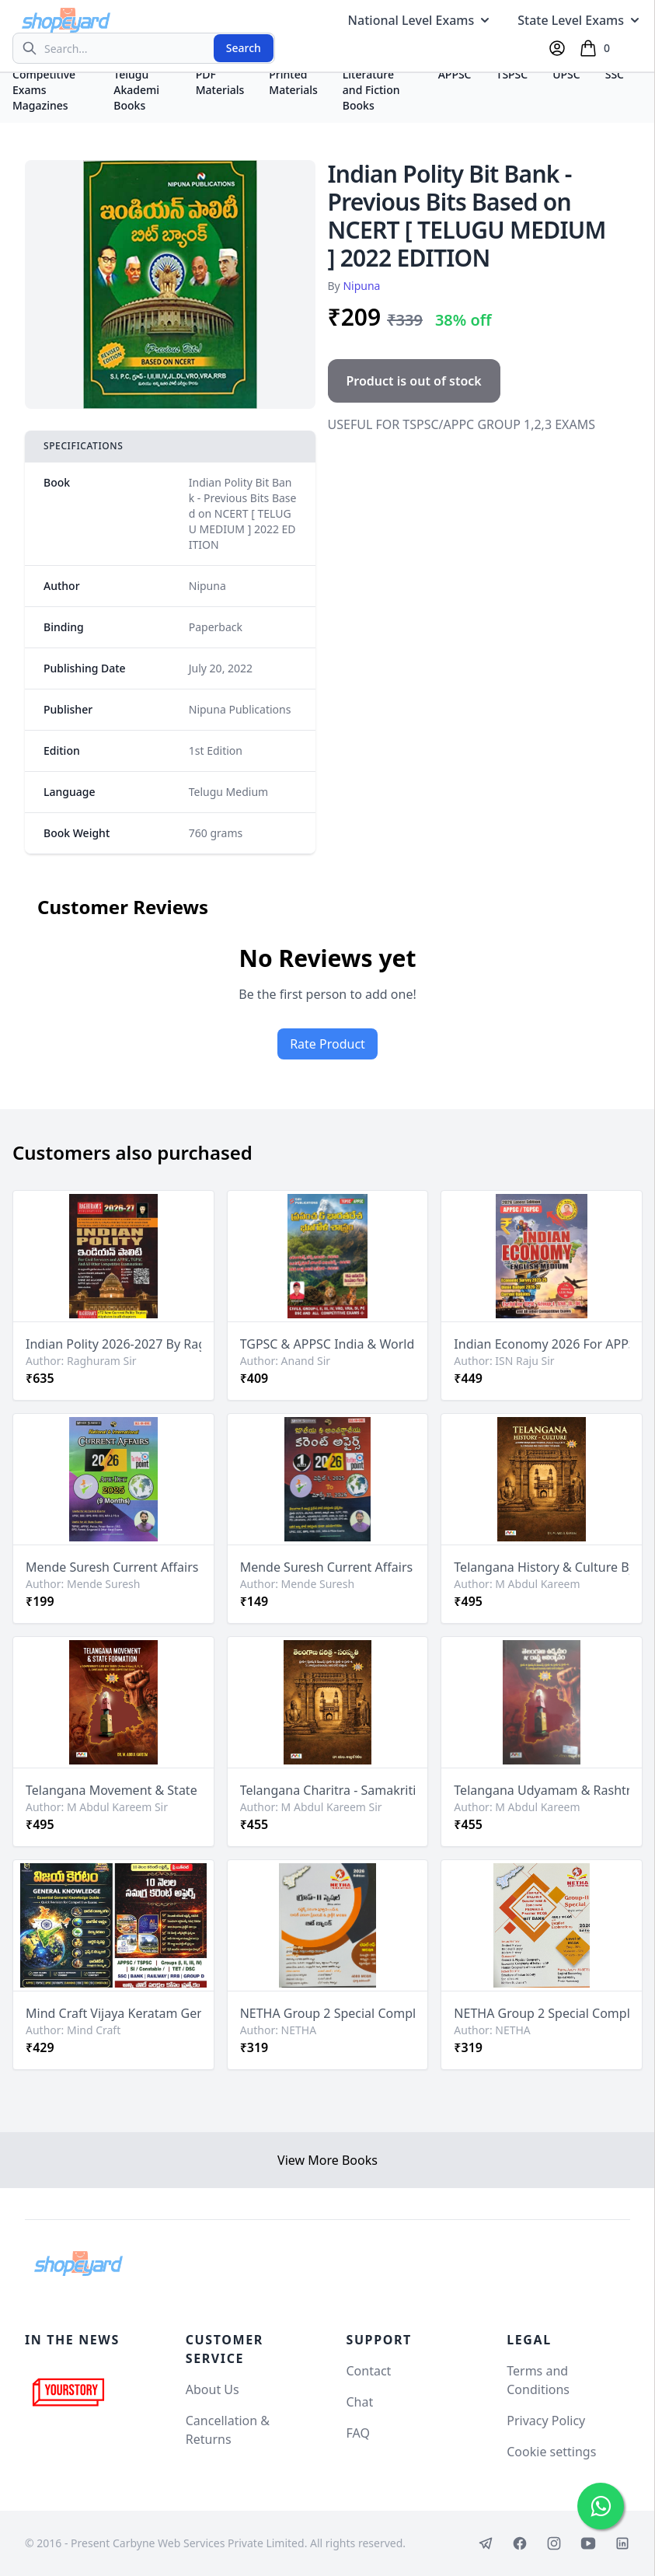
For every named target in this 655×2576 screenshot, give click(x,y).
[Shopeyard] (78, 2263)
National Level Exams (420, 20)
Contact (369, 2370)
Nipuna (361, 285)
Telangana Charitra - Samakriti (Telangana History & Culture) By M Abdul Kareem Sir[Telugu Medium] (328, 1790)
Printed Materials (293, 82)
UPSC (566, 74)
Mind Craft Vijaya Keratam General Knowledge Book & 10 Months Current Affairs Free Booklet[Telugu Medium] (113, 2013)
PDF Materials (220, 82)
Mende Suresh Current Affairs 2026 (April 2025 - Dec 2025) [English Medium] (113, 1567)
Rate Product (327, 1043)
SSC (614, 74)
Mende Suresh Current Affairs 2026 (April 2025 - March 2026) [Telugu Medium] (328, 1567)
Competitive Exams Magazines (43, 90)
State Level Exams (580, 20)
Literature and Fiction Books (371, 90)
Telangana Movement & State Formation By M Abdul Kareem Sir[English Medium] (113, 1790)
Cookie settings (551, 2451)
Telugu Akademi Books (136, 90)
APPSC (455, 74)
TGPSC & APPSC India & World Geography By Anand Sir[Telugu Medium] (328, 1344)
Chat (360, 2401)
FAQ (358, 2433)
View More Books (327, 2160)
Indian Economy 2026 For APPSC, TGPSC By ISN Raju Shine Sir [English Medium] (541, 1344)
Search (243, 47)
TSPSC (512, 74)
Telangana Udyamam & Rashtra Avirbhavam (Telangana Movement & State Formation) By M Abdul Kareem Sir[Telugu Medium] (541, 1790)
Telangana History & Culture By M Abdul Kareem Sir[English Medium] (541, 1567)
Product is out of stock (414, 380)
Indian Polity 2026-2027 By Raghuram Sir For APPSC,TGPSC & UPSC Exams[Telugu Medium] (113, 1344)
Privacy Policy (546, 2420)
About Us (212, 2389)
